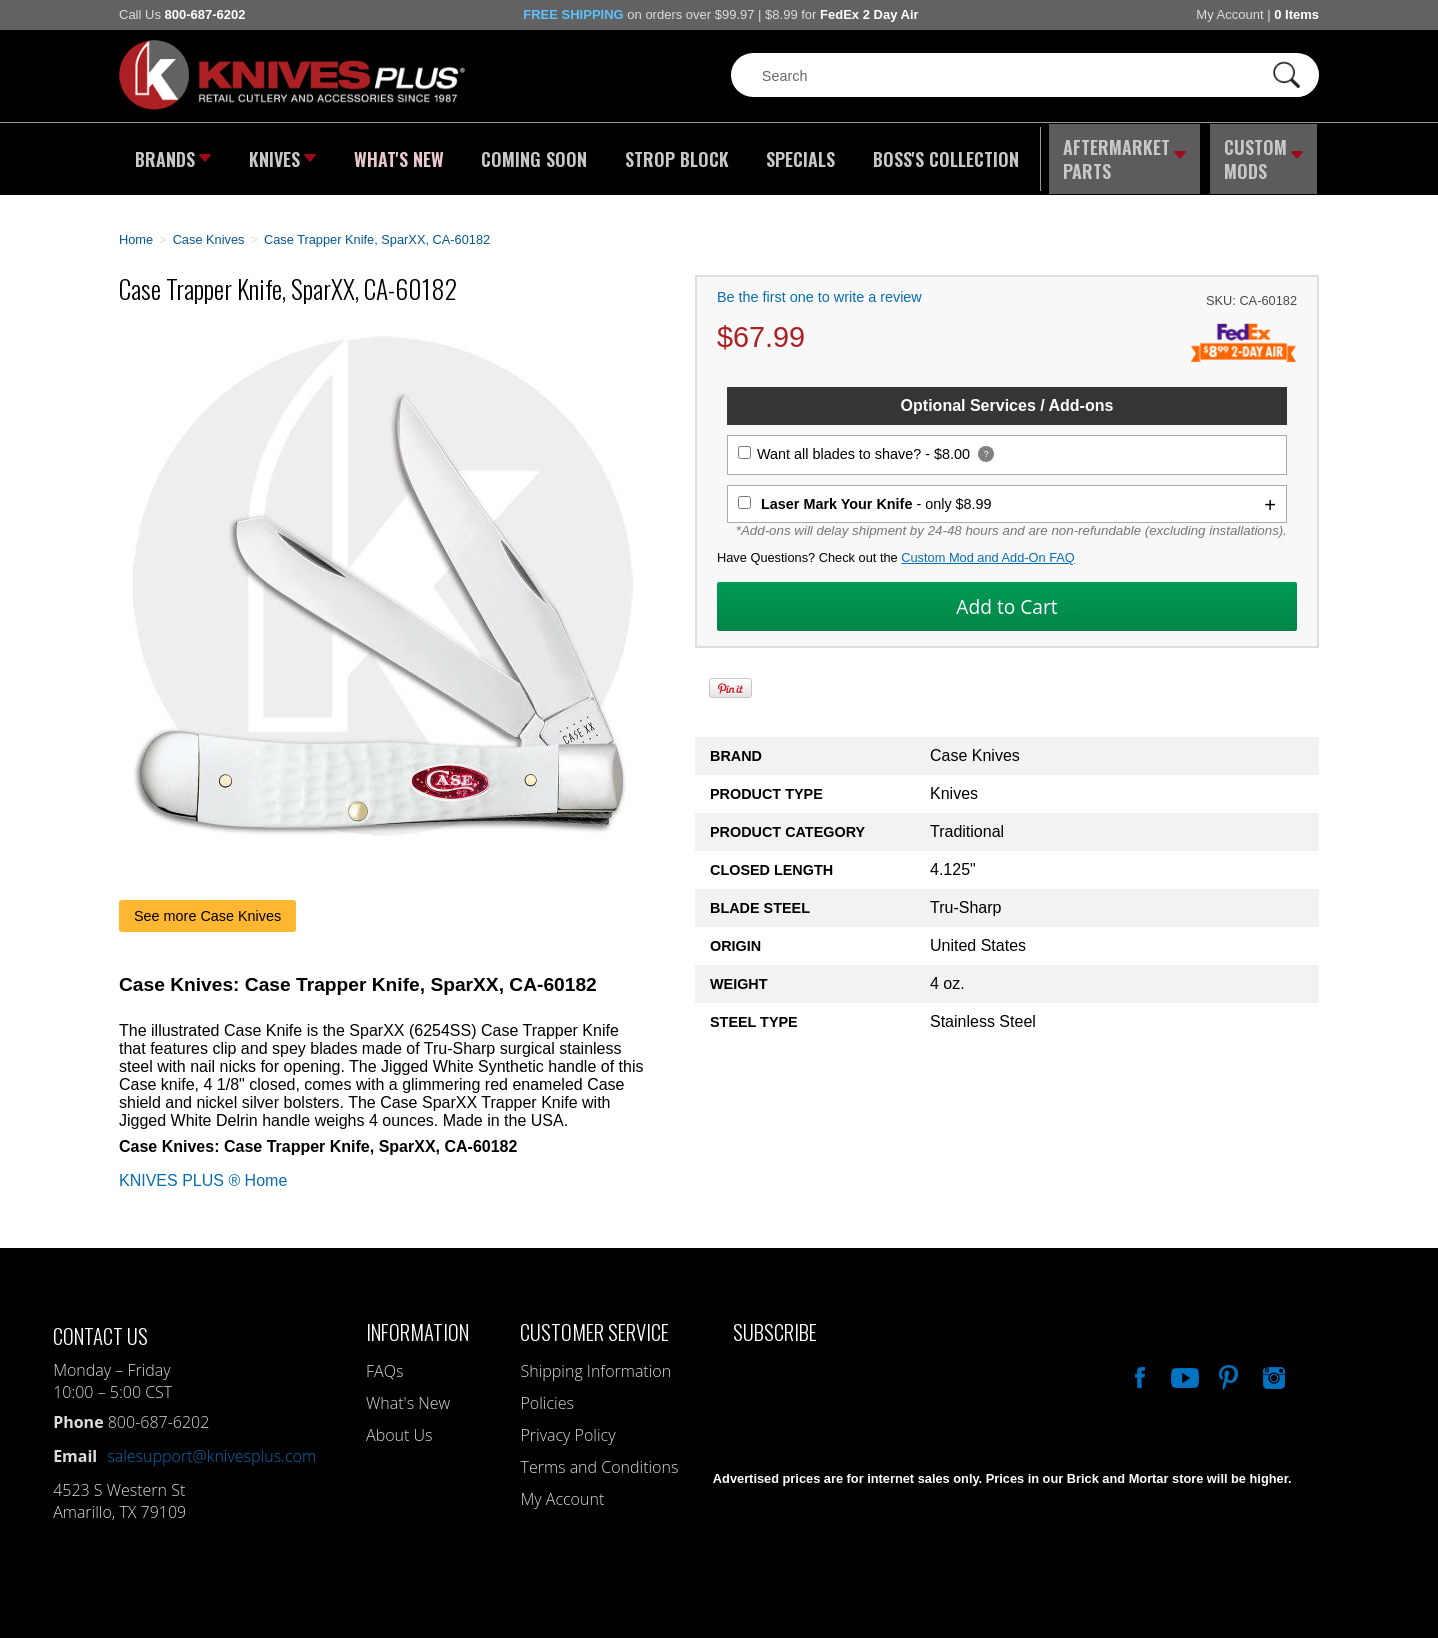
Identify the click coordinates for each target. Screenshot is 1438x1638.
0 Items (1296, 14)
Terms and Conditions (599, 1458)
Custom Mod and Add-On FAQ (988, 549)
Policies (546, 1394)
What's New (400, 155)
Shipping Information (595, 1362)
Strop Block (674, 155)
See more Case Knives (207, 907)
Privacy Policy (567, 1426)
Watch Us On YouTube (1183, 1366)
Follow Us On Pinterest (1227, 1366)
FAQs (384, 1362)
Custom (1265, 155)
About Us (399, 1426)
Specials (795, 155)
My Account (1229, 14)
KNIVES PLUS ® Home (203, 1171)
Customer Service (594, 1322)
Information (417, 1322)
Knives (283, 155)
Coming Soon (533, 155)
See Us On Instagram (1272, 1366)
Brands (171, 155)
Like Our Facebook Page (1138, 1366)
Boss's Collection (939, 155)
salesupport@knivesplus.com (211, 1447)
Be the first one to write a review (819, 289)
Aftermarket (1124, 155)
